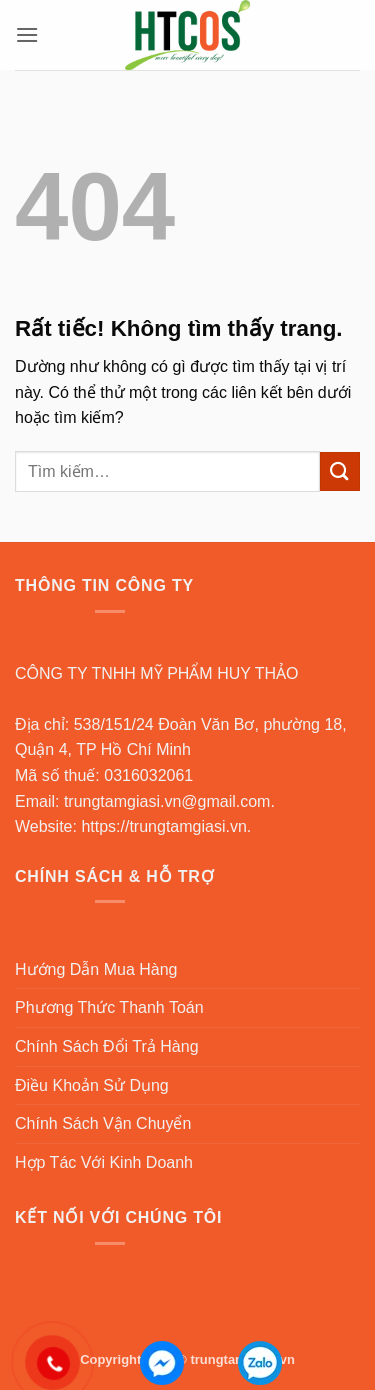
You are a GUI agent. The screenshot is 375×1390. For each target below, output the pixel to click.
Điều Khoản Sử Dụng (92, 1085)
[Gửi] (340, 471)
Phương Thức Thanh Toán (109, 1007)
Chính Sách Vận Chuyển (103, 1123)
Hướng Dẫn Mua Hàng (96, 969)
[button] (27, 34)
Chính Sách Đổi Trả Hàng (107, 1046)
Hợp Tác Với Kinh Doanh (104, 1162)
